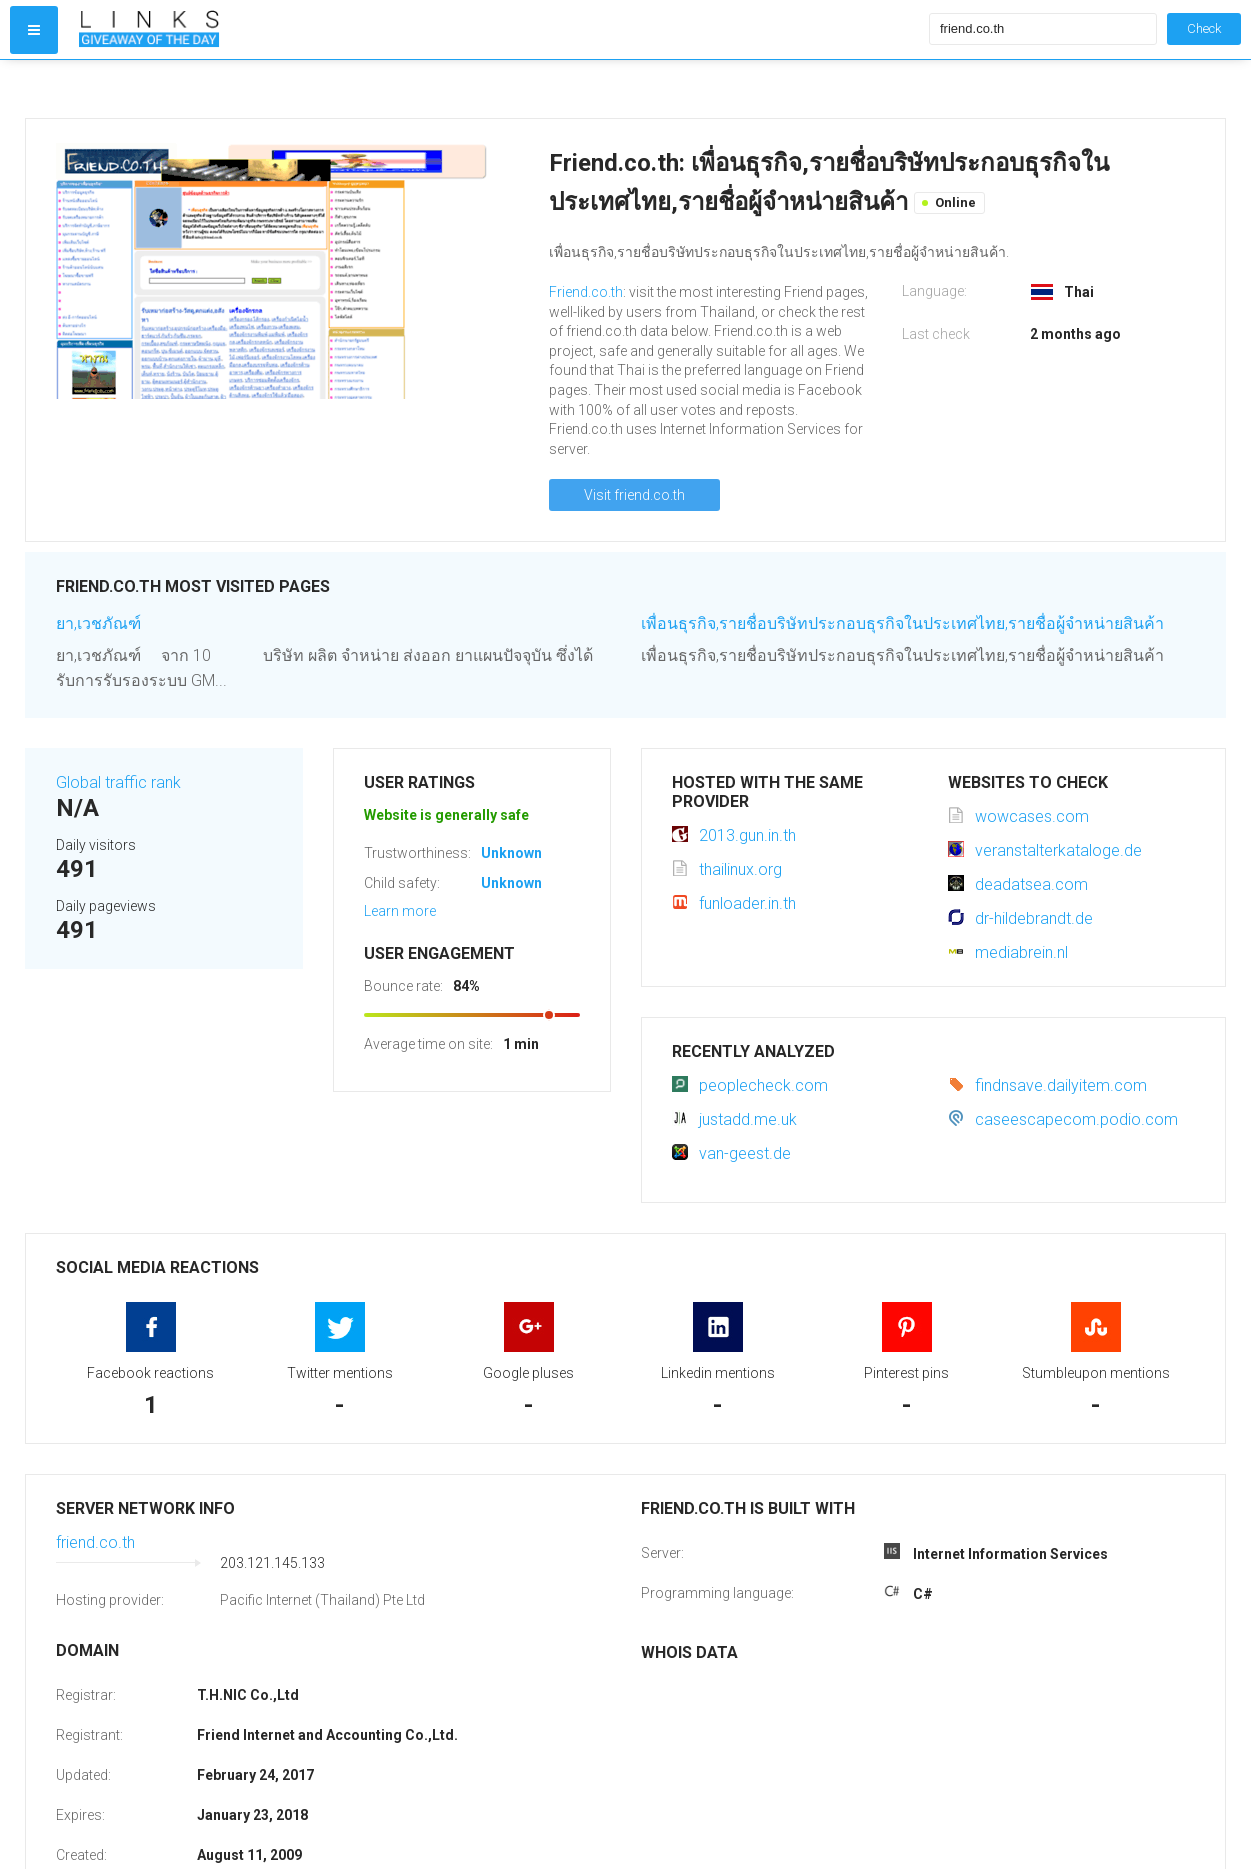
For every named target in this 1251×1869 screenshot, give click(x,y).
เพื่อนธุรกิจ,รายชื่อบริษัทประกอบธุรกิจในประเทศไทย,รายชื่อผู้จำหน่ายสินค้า (902, 623)
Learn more (400, 911)
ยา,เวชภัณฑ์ (98, 623)
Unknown (511, 853)
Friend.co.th (586, 292)
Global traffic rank (118, 782)
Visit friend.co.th (634, 495)
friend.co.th (95, 1542)
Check (1204, 28)
